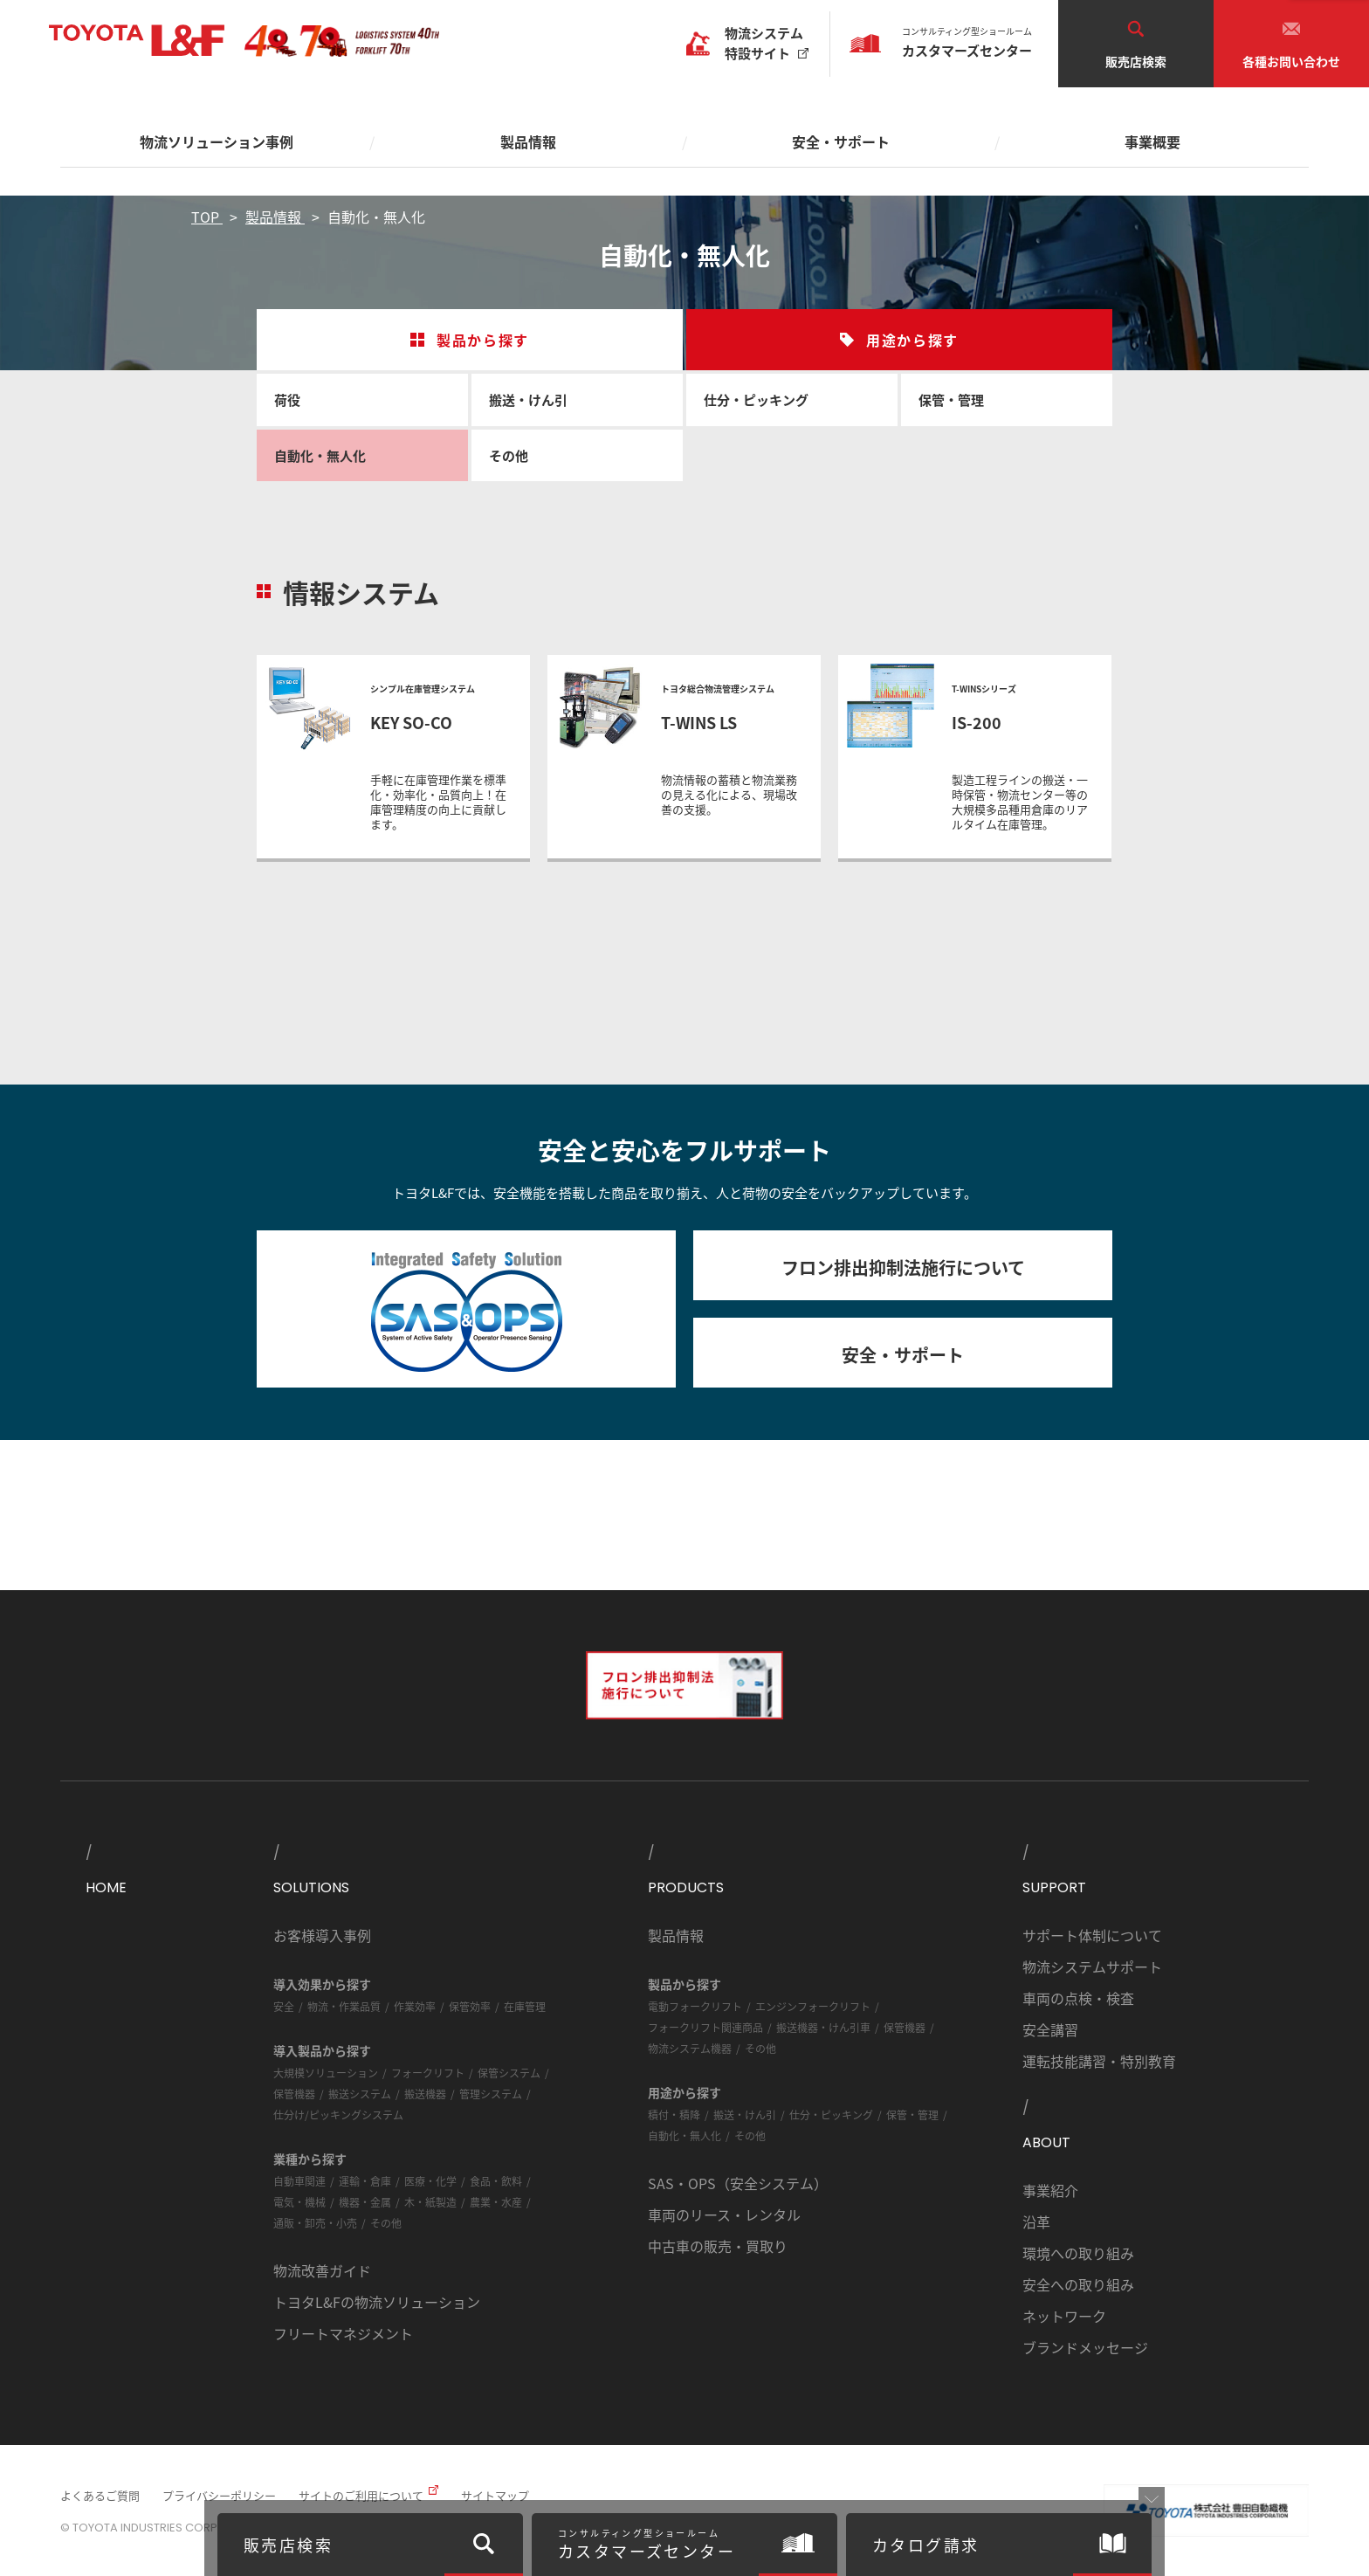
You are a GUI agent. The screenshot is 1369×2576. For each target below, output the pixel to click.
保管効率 (470, 2006)
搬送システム (359, 2093)
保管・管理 (951, 399)
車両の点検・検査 (1078, 1997)
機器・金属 (365, 2201)
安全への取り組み (1078, 2284)
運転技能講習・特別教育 (1099, 2060)
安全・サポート (903, 1354)
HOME (106, 1887)
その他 (508, 455)
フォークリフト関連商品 (705, 2027)
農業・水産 (496, 2201)
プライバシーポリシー (219, 2495)
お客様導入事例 (322, 1935)
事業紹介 (1050, 2190)
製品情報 (676, 1935)
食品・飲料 (496, 2180)
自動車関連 (299, 2180)
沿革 (1036, 2221)
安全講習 (1050, 2029)
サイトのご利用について (361, 2495)
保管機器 (294, 2093)
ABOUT (1046, 2142)
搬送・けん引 (528, 399)
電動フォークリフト (695, 2006)
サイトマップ (495, 2495)
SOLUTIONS (311, 1887)
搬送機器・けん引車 (823, 2027)
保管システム (509, 2072)
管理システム (490, 2093)
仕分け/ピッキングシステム (338, 2114)
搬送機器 (425, 2093)
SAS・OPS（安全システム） (738, 2183)
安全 (283, 2006)
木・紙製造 (430, 2201)
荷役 (287, 399)
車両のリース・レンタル (724, 2214)
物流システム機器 (690, 2048)
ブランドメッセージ (1085, 2347)
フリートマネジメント (343, 2333)
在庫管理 (525, 2006)
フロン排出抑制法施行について (903, 1267)
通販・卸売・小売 (315, 2222)
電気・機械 (299, 2201)
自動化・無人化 (320, 455)
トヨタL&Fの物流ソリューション (376, 2301)
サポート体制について (1092, 1935)
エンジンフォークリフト (812, 2006)
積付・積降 (674, 2114)
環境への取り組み (1078, 2252)
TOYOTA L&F (136, 41)
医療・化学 (430, 2180)
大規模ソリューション (325, 2072)
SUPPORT (1054, 1887)
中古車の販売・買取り (718, 2245)
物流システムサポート (1092, 1966)
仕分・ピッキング (756, 399)
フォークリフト (427, 2072)
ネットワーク (1064, 2315)
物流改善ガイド (322, 2270)
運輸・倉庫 (365, 2180)
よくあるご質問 (100, 2495)
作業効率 (415, 2006)
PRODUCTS (686, 1887)
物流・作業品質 (344, 2006)
